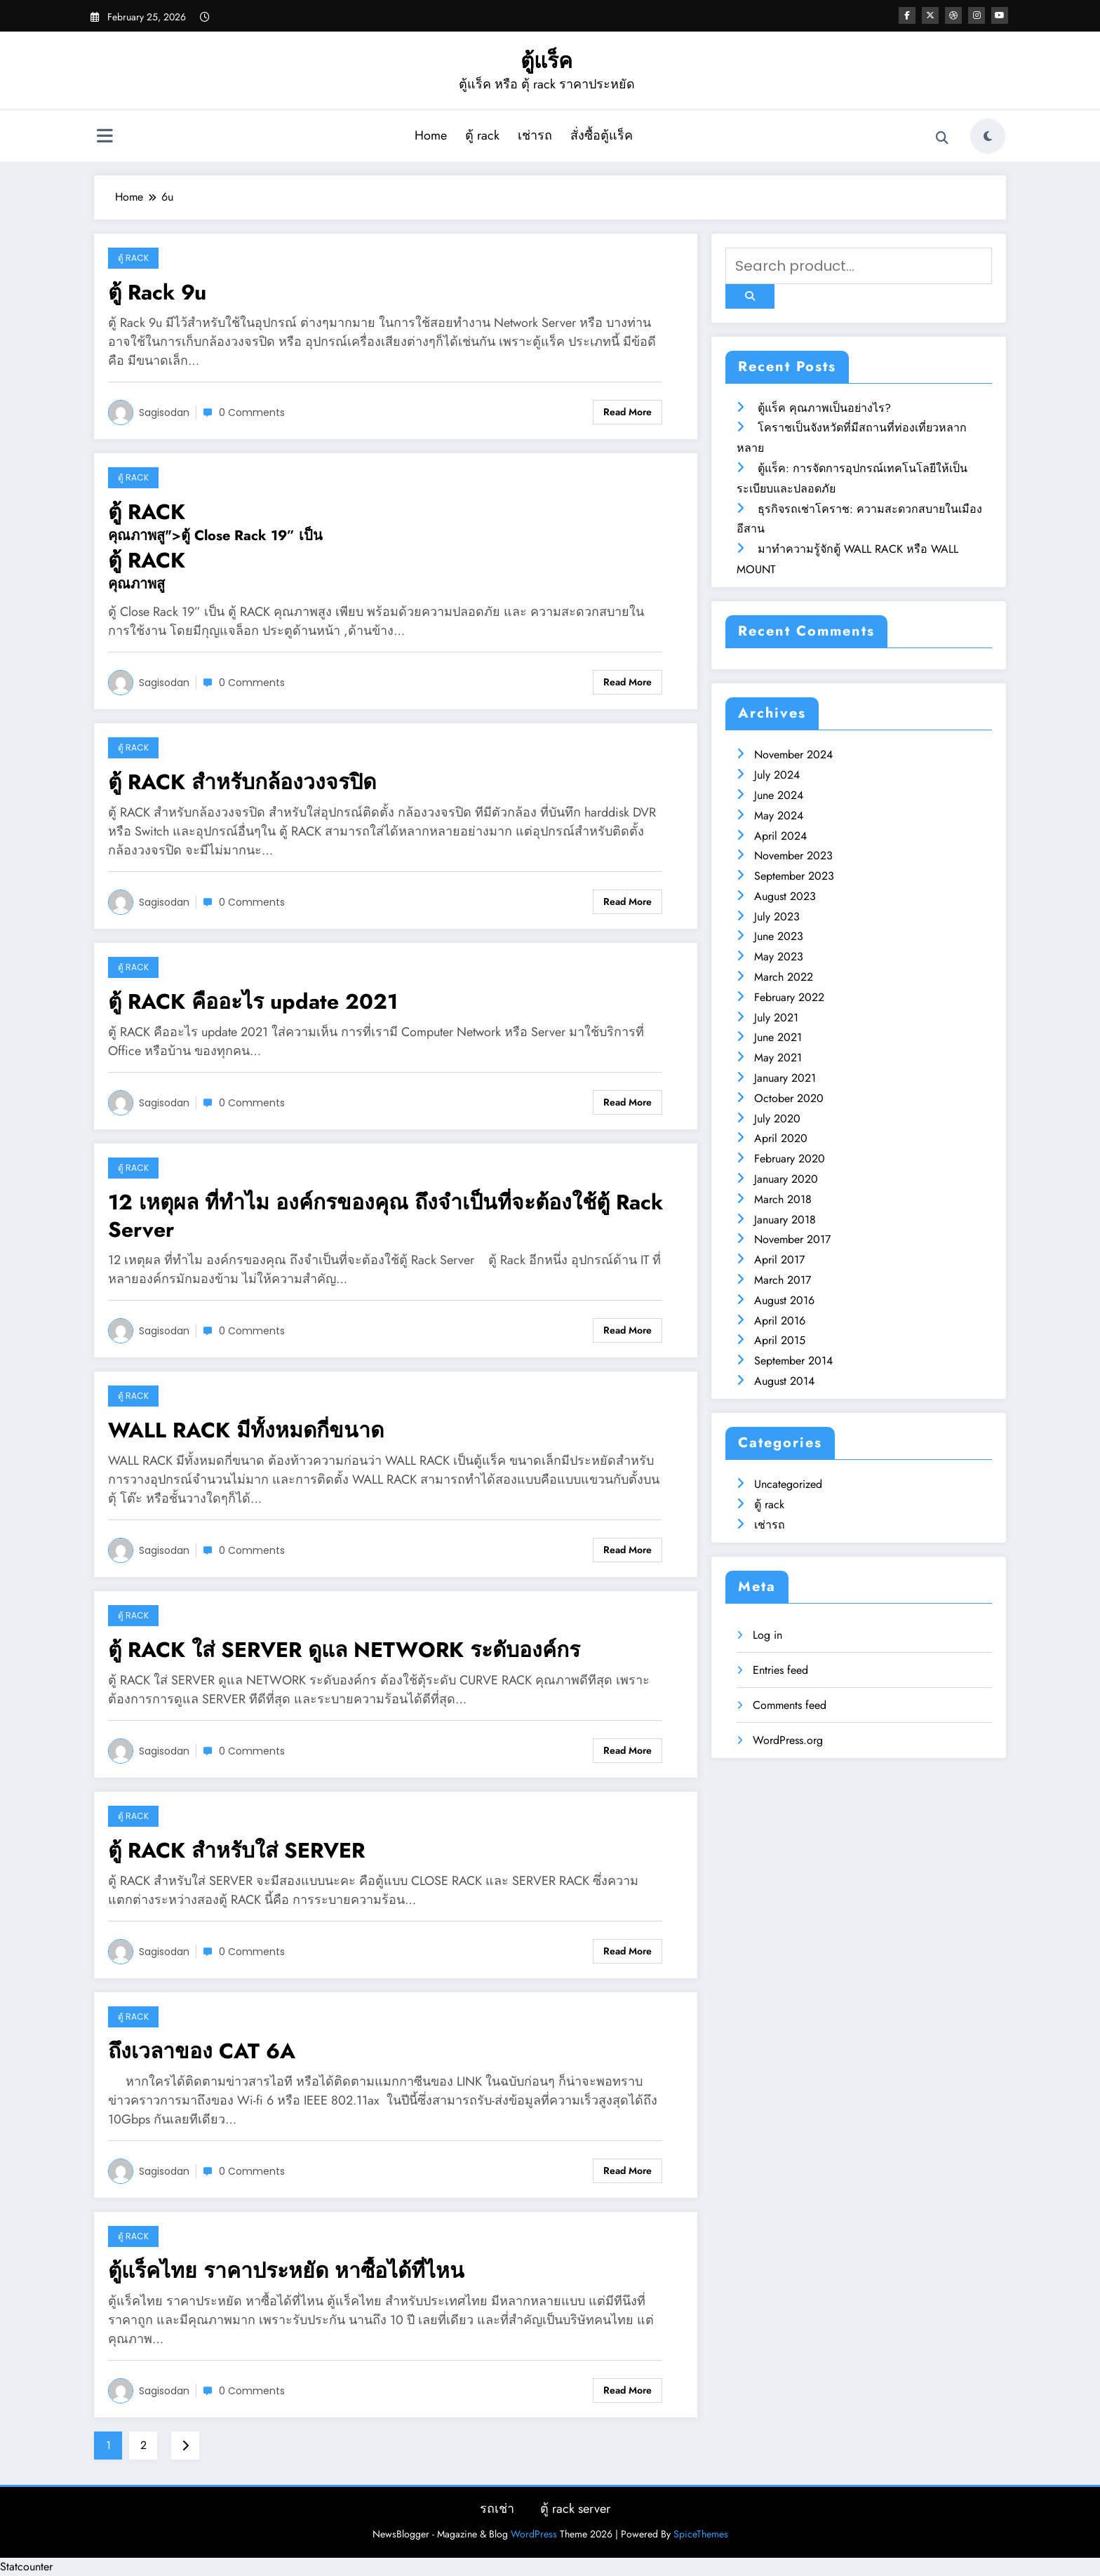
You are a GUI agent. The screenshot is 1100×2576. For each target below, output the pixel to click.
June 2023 (778, 936)
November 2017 (792, 1239)
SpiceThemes (700, 2534)
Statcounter (26, 2566)
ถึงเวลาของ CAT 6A (201, 2051)
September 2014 (793, 1361)
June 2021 (778, 1037)
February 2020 (789, 1159)
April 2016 (779, 1321)
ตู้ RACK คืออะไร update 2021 (253, 1001)
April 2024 (780, 836)
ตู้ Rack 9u (157, 292)
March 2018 (783, 1199)
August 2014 (784, 1381)
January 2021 (785, 1078)
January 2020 (786, 1179)
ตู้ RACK (146, 511)
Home (431, 135)
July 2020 (777, 1119)
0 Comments (252, 412)
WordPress (534, 2534)
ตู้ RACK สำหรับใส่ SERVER (236, 1850)
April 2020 (780, 1138)
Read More (627, 412)
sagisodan (164, 412)
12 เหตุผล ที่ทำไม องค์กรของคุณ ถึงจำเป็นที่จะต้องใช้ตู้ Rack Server (385, 1215)
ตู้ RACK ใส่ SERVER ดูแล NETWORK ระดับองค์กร (344, 1649)
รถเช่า (497, 2509)
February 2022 (789, 997)
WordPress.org (788, 1740)
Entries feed (780, 1670)
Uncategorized (788, 1484)
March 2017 (782, 1280)
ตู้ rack (482, 135)
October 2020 (789, 1098)
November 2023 (793, 855)
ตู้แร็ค (546, 61)
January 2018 (785, 1220)
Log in (767, 1635)
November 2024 (793, 754)
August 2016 (784, 1300)
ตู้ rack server (575, 2509)
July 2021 (776, 1017)
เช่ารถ (535, 135)
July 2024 (777, 775)
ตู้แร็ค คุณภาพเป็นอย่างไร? (824, 408)
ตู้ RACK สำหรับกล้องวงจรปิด (242, 782)
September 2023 (794, 876)
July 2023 (777, 916)
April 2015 (779, 1340)
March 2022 (783, 977)
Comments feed (789, 1705)
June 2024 (778, 795)
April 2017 (779, 1260)
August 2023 (785, 896)
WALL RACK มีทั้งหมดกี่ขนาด (246, 1430)
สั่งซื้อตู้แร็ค (601, 135)
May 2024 (778, 815)
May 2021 (778, 1057)
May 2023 (778, 956)
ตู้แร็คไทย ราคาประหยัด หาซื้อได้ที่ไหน (286, 2270)
